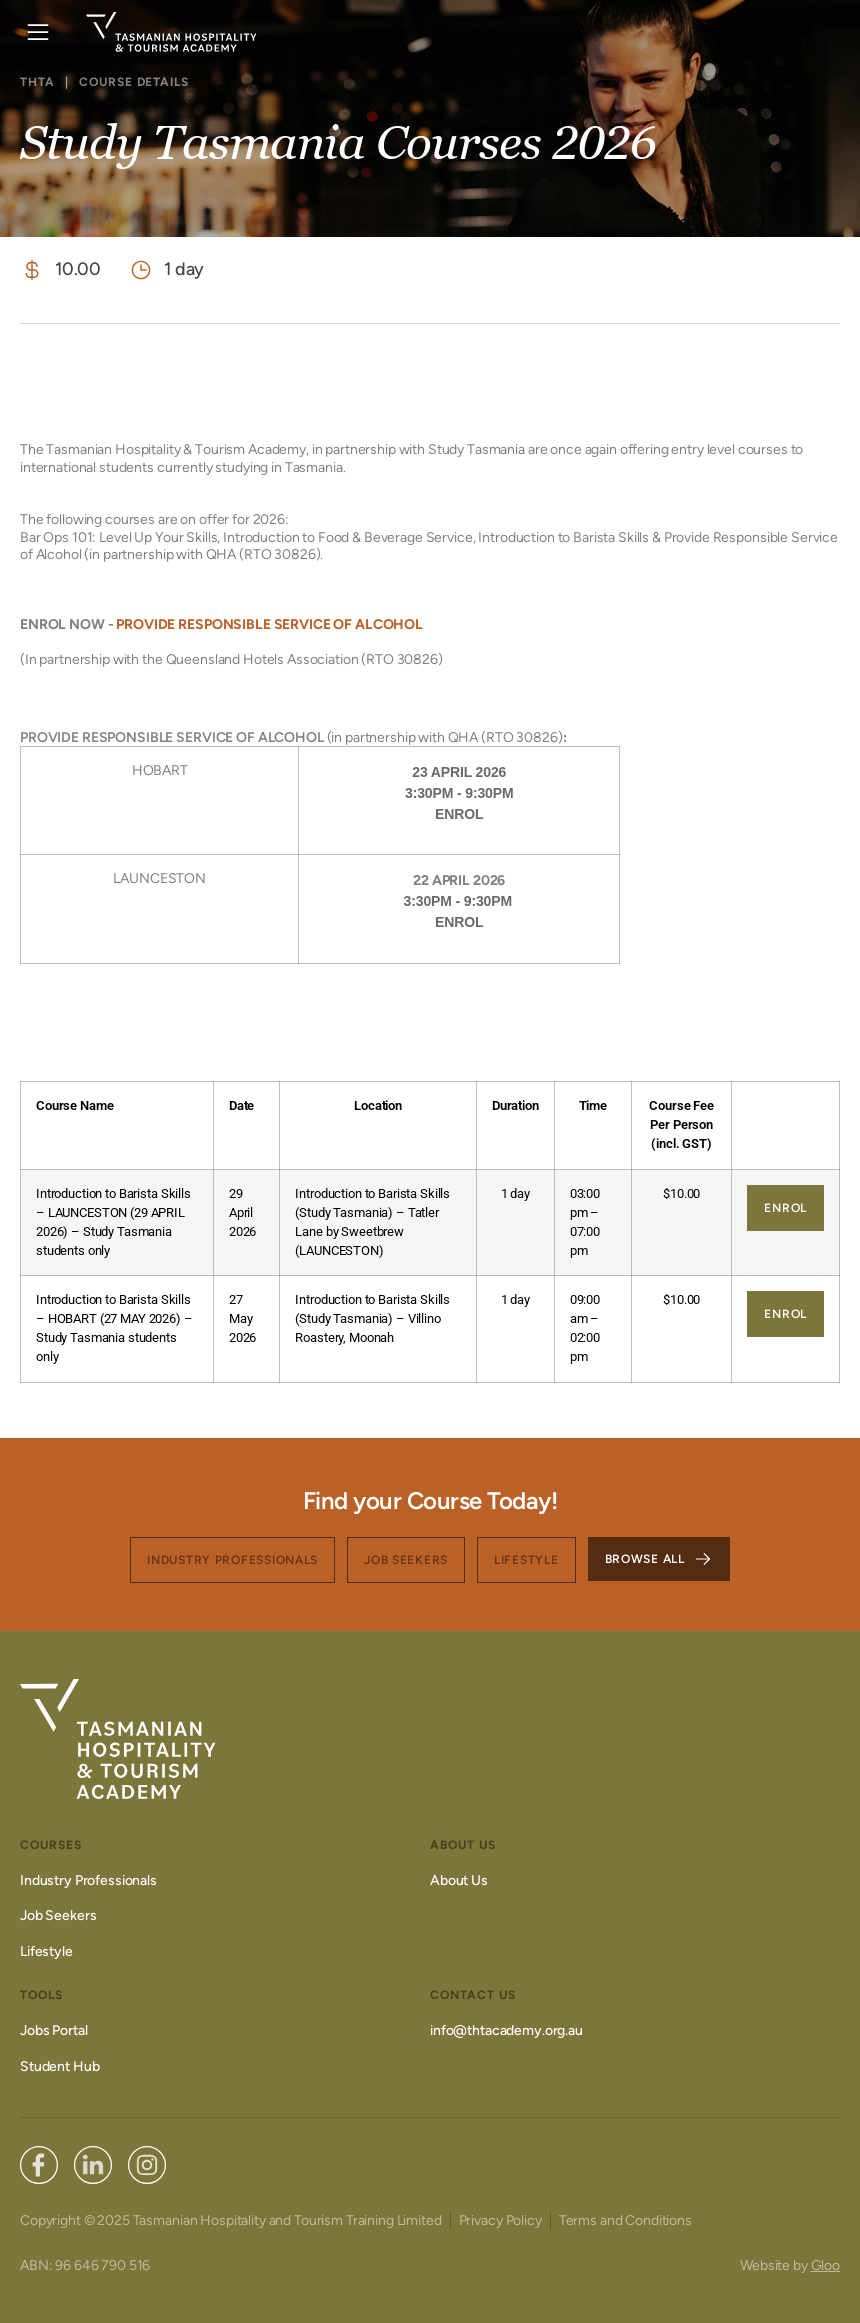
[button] (37, 32)
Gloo (825, 2265)
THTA (37, 82)
